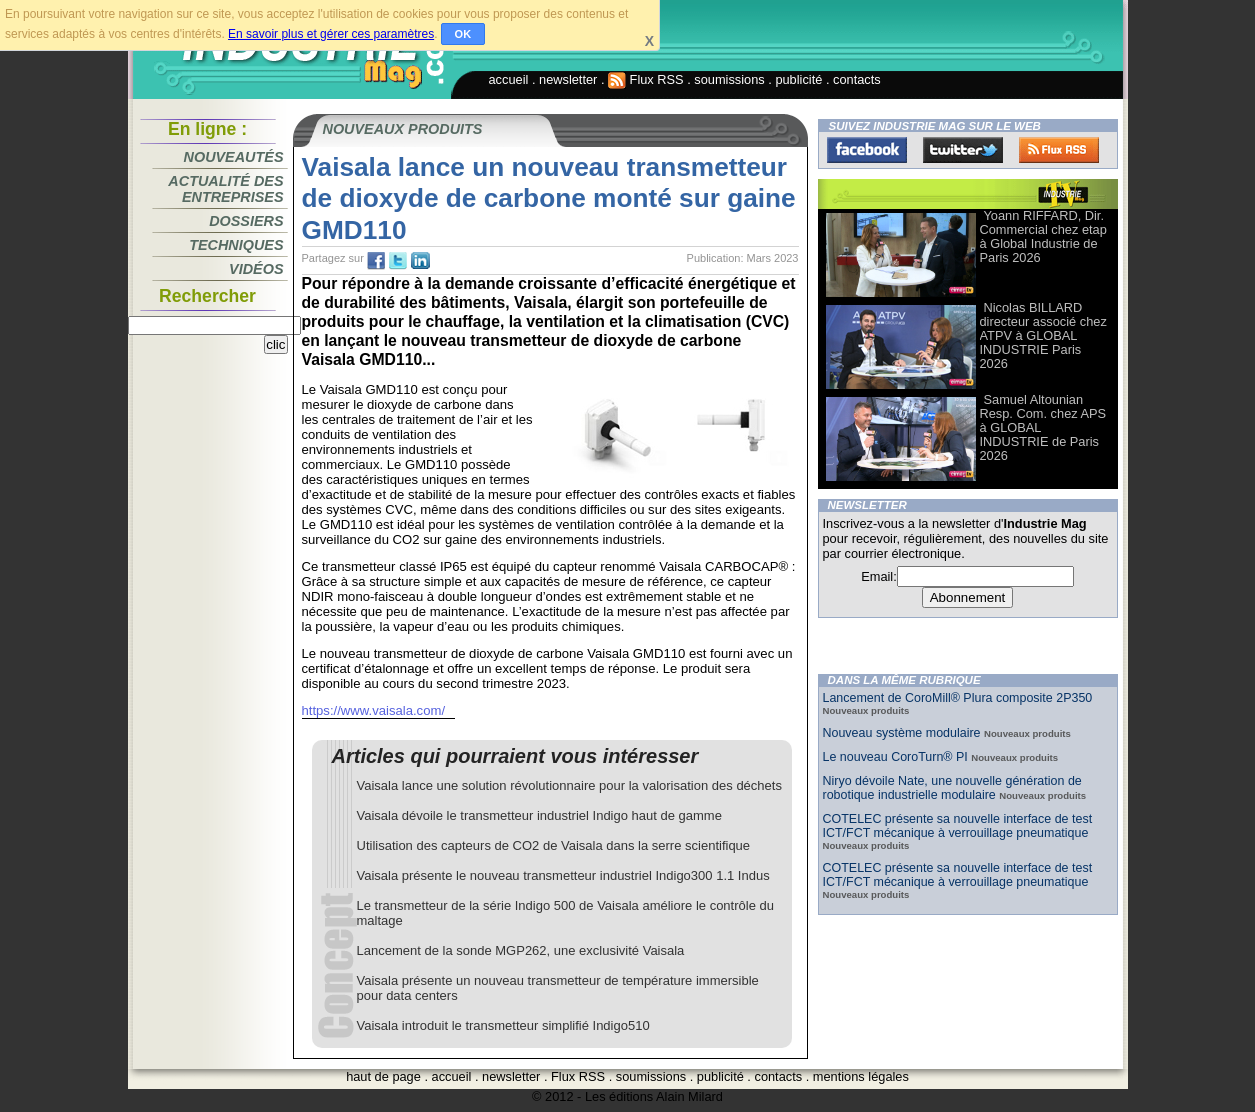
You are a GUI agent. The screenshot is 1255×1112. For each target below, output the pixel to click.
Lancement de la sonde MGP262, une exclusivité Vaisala (521, 950)
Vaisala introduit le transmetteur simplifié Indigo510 (503, 1025)
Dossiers (246, 221)
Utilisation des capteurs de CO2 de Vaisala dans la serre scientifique (554, 845)
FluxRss (1059, 150)
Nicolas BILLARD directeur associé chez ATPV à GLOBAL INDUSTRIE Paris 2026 (1043, 335)
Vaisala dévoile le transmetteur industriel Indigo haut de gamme (539, 815)
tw (398, 261)
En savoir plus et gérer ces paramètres (331, 34)
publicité (798, 79)
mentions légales (861, 1076)
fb (376, 261)
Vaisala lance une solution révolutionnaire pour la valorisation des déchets (569, 785)
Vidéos (256, 269)
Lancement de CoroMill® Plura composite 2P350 (958, 698)
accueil (509, 79)
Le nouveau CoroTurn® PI (897, 757)
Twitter (963, 150)
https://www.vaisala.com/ (374, 710)
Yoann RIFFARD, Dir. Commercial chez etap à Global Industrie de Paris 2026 (1043, 236)
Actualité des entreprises (225, 189)
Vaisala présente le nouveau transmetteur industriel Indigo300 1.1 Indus (563, 875)
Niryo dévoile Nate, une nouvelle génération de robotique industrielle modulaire (952, 788)
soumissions (729, 79)
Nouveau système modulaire (903, 733)
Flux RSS (646, 79)
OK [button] (463, 34)
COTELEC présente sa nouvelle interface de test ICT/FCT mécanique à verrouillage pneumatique (958, 826)
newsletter (568, 79)
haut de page (383, 1076)
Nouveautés (234, 157)
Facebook (867, 150)
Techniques (236, 245)
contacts (857, 79)
